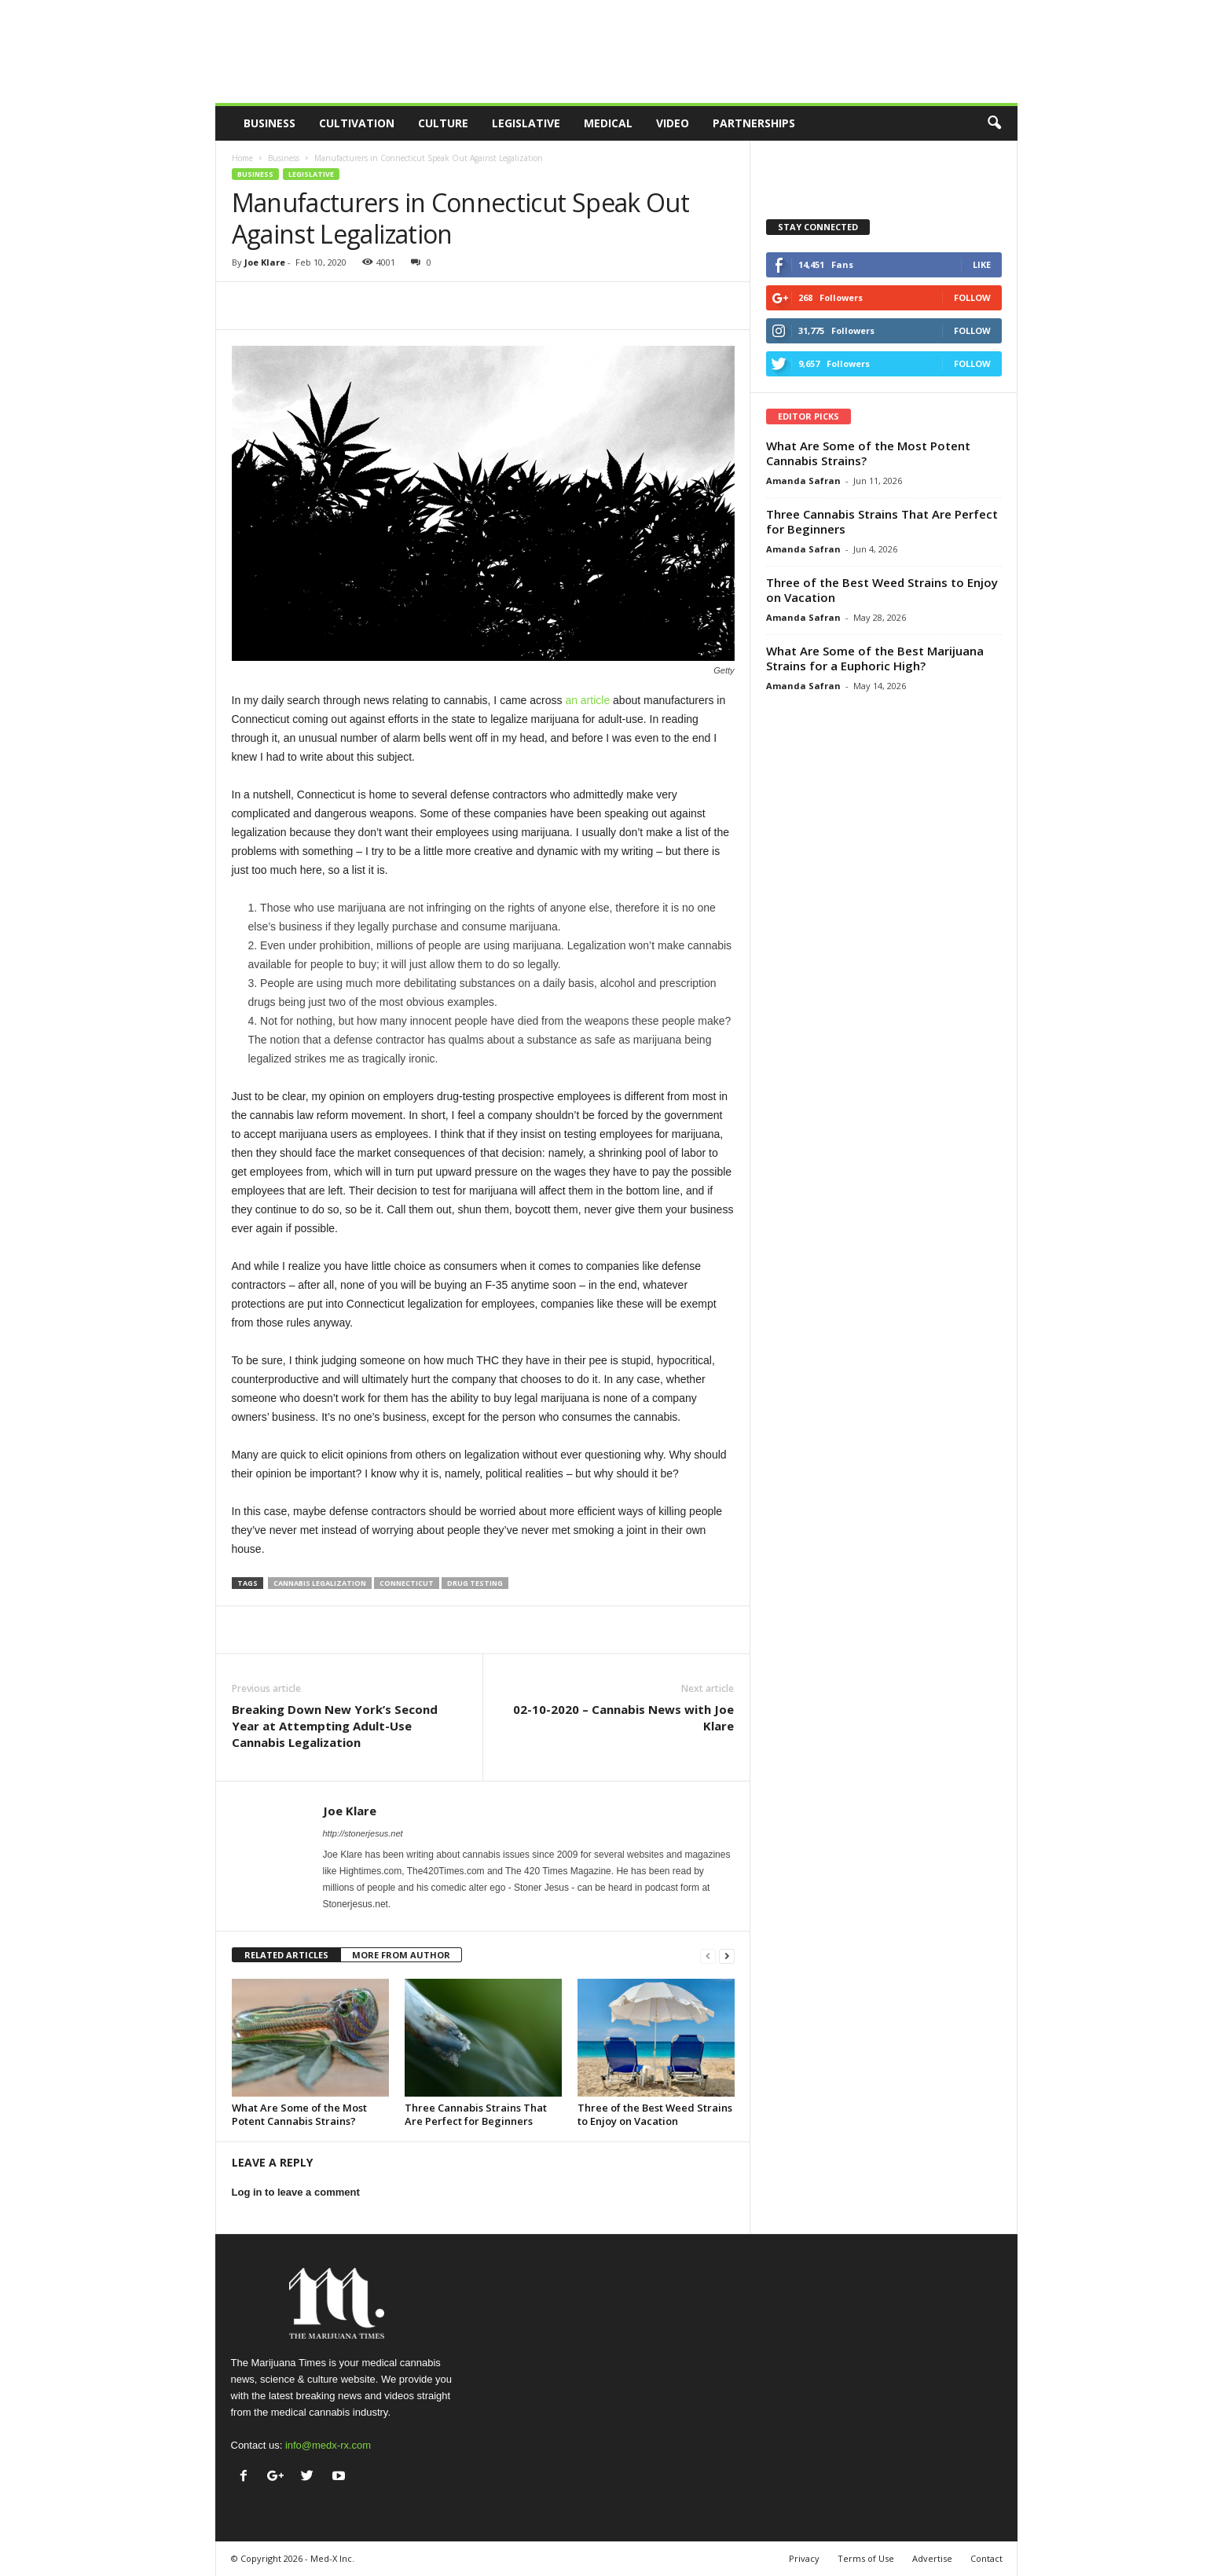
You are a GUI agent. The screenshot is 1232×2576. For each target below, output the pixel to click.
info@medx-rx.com (328, 2445)
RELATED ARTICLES (286, 1955)
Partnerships (754, 123)
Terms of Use (866, 2558)
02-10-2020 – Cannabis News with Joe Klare (623, 1717)
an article (587, 700)
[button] (994, 123)
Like (982, 264)
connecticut (407, 1583)
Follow (972, 297)
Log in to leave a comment (296, 2192)
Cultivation (356, 123)
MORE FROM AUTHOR (401, 1955)
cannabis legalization (319, 1583)
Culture (443, 123)
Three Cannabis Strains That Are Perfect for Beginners (476, 2114)
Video (672, 123)
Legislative (526, 123)
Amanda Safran (803, 480)
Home (242, 157)
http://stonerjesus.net (363, 1833)
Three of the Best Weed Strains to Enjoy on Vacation (655, 2114)
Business (269, 123)
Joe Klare (264, 262)
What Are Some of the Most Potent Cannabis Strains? (299, 2114)
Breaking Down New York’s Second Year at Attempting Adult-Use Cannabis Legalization (335, 1725)
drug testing (475, 1583)
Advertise (932, 2558)
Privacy (804, 2558)
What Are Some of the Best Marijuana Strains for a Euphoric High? (875, 658)
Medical (608, 123)
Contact (986, 2558)
